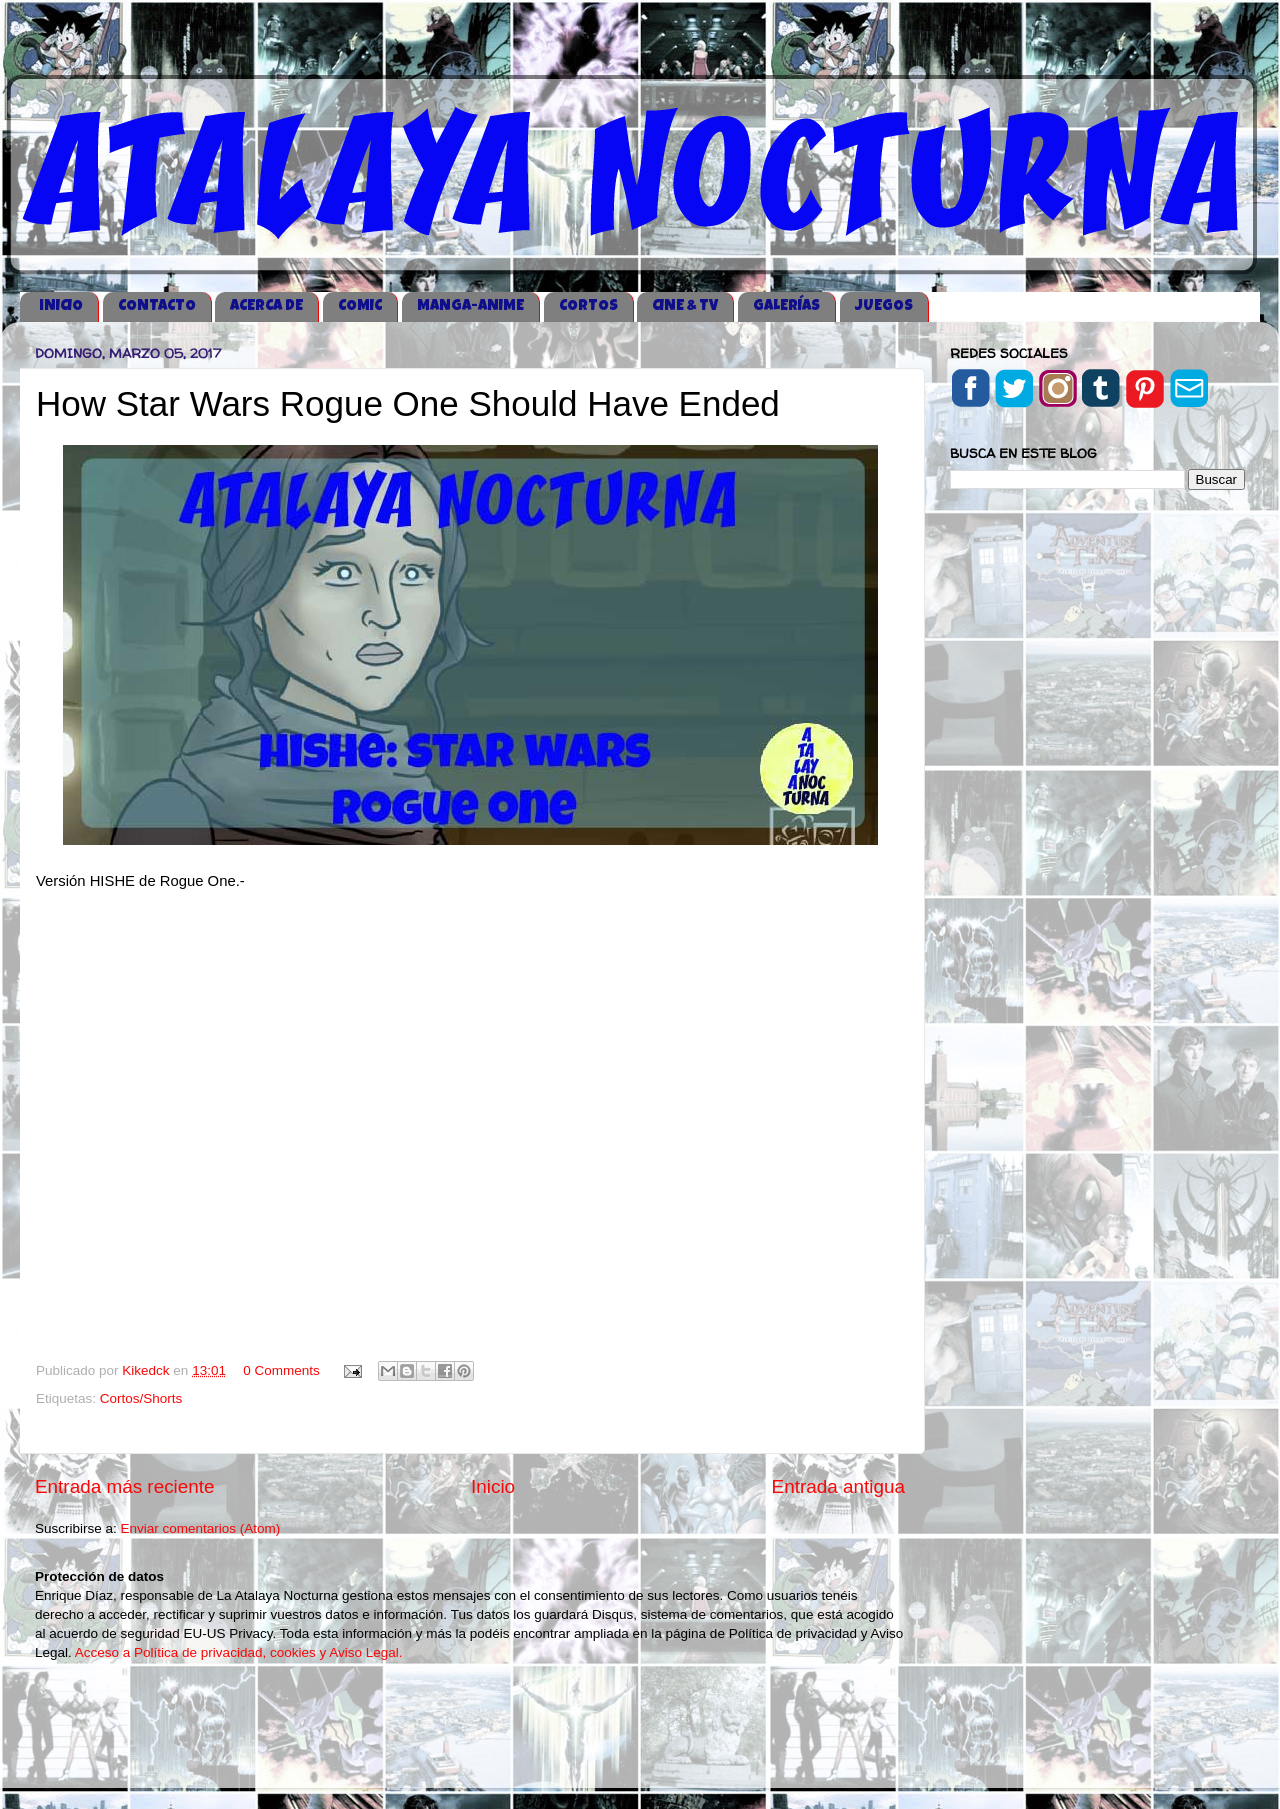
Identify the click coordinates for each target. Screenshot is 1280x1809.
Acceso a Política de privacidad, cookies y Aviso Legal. (239, 1652)
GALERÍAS (786, 306)
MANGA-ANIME (470, 306)
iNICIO (61, 306)
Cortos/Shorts (141, 1398)
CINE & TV (685, 306)
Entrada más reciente (125, 1486)
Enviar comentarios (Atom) (201, 1528)
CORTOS (588, 306)
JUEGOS (884, 306)
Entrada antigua (838, 1486)
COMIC (360, 306)
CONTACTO (157, 306)
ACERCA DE (266, 306)
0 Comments (281, 1370)
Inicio (493, 1486)
